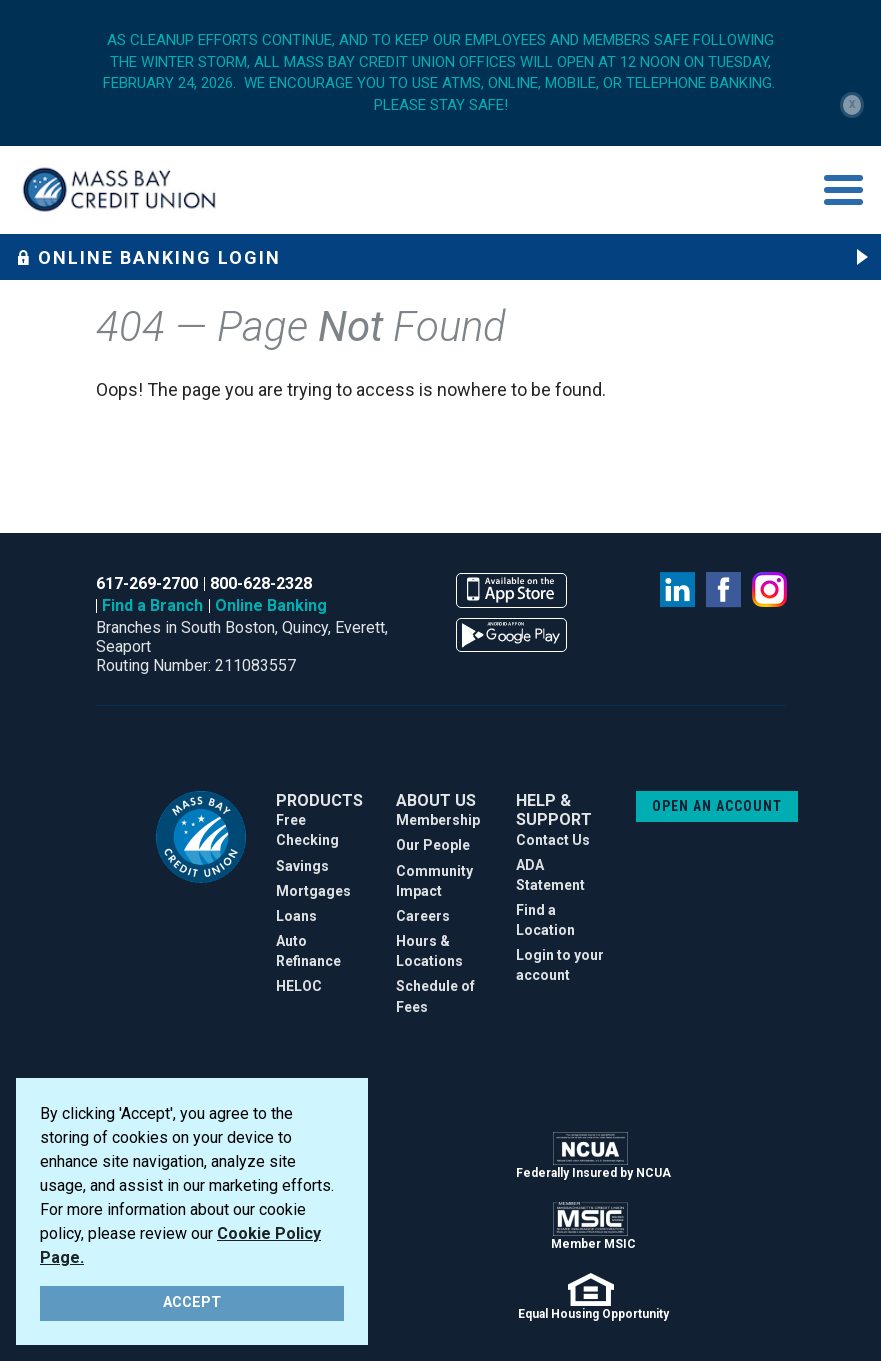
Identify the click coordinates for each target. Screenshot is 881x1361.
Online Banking (271, 605)
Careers (423, 916)
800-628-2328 (261, 583)
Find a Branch (152, 605)
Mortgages (313, 891)
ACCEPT (192, 1302)
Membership (438, 820)
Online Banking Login (148, 257)
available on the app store (511, 590)
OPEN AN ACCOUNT (717, 806)
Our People (433, 845)
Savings (302, 866)
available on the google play (511, 635)
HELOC (299, 986)
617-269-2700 (147, 583)
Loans (296, 916)
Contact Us (553, 840)
